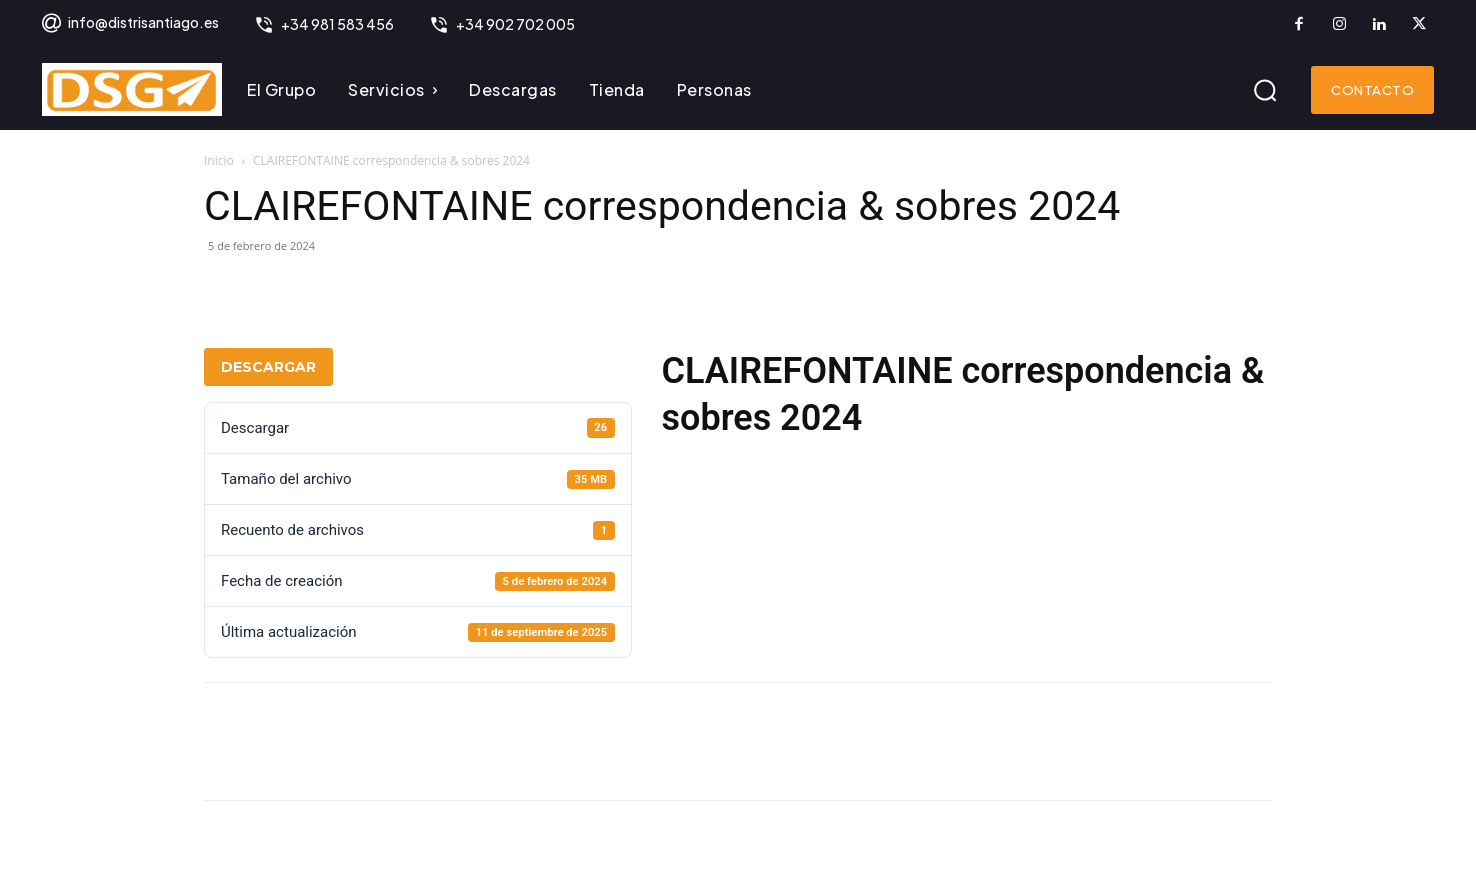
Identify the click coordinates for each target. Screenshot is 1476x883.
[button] (1265, 90)
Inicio (219, 160)
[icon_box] (129, 24)
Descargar (268, 367)
